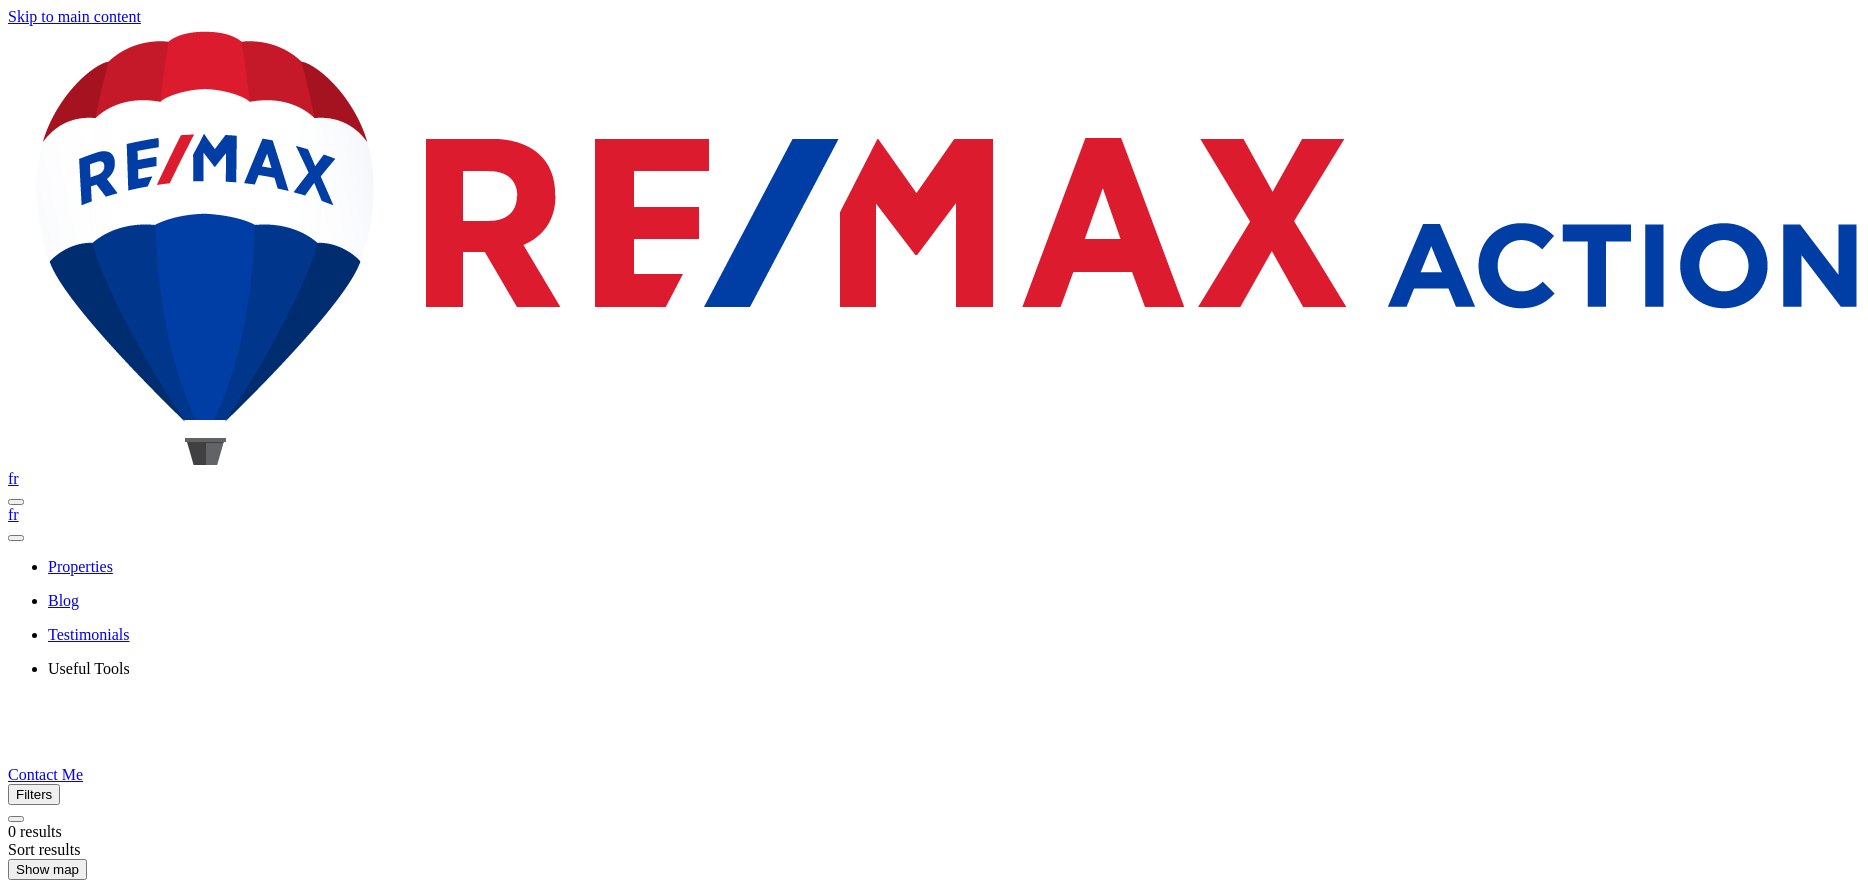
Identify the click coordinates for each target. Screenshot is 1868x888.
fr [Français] (13, 478)
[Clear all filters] (16, 819)
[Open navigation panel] (16, 502)
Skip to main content (74, 16)
